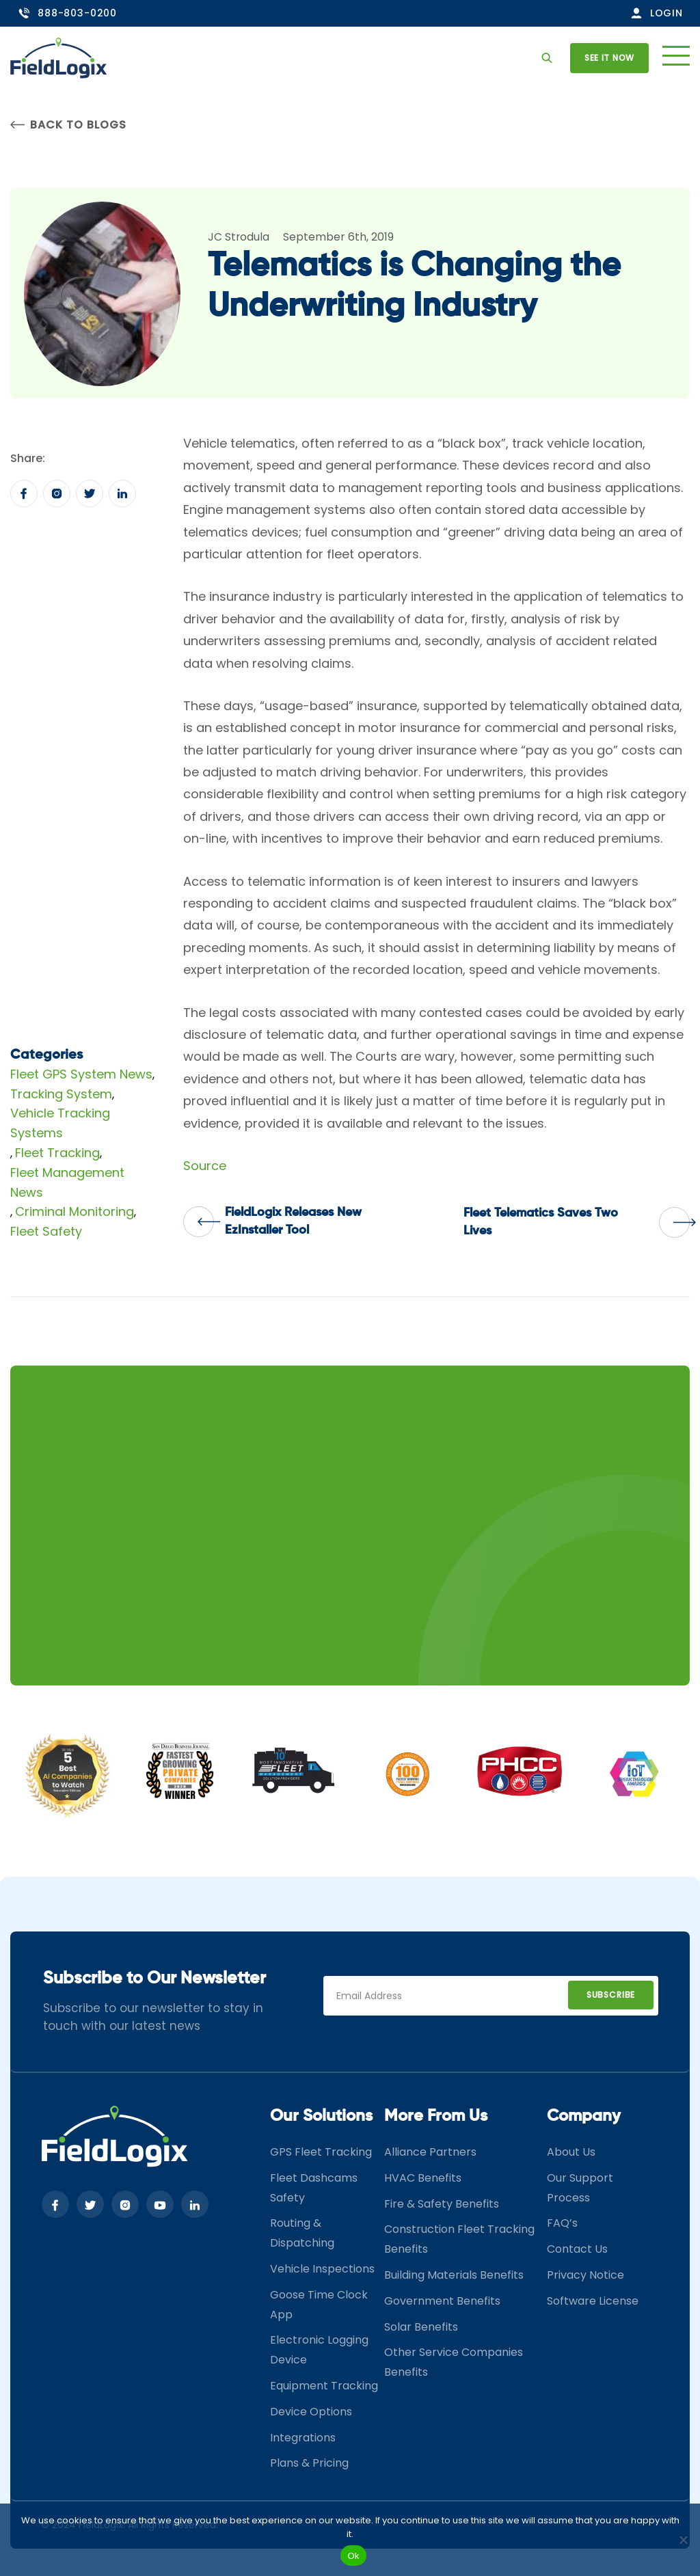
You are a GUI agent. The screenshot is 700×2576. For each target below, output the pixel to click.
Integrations (303, 2437)
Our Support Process (580, 2188)
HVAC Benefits (422, 2178)
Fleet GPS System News (81, 1074)
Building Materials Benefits (454, 2275)
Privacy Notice (585, 2275)
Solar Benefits (421, 2327)
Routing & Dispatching (302, 2233)
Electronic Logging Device (319, 2350)
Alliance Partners (430, 2152)
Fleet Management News (67, 1182)
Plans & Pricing (309, 2463)
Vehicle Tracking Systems (60, 1122)
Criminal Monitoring (74, 1211)
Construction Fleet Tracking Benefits (459, 2239)
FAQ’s (562, 2223)
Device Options (311, 2411)
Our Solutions (321, 2116)
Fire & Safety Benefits (441, 2204)
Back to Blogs (68, 124)
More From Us (435, 2116)
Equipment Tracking (324, 2386)
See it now (609, 58)
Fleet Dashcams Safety (314, 2188)
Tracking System (61, 1093)
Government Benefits (442, 2301)
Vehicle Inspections (322, 2269)
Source (204, 1165)
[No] (683, 2540)
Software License (592, 2301)
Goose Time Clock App (319, 2304)
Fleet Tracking (57, 1152)
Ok (353, 2556)
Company (584, 2116)
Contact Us (577, 2249)
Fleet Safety (46, 1231)
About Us (571, 2152)
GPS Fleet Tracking (321, 2152)
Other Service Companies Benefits (453, 2362)
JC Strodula (239, 237)
